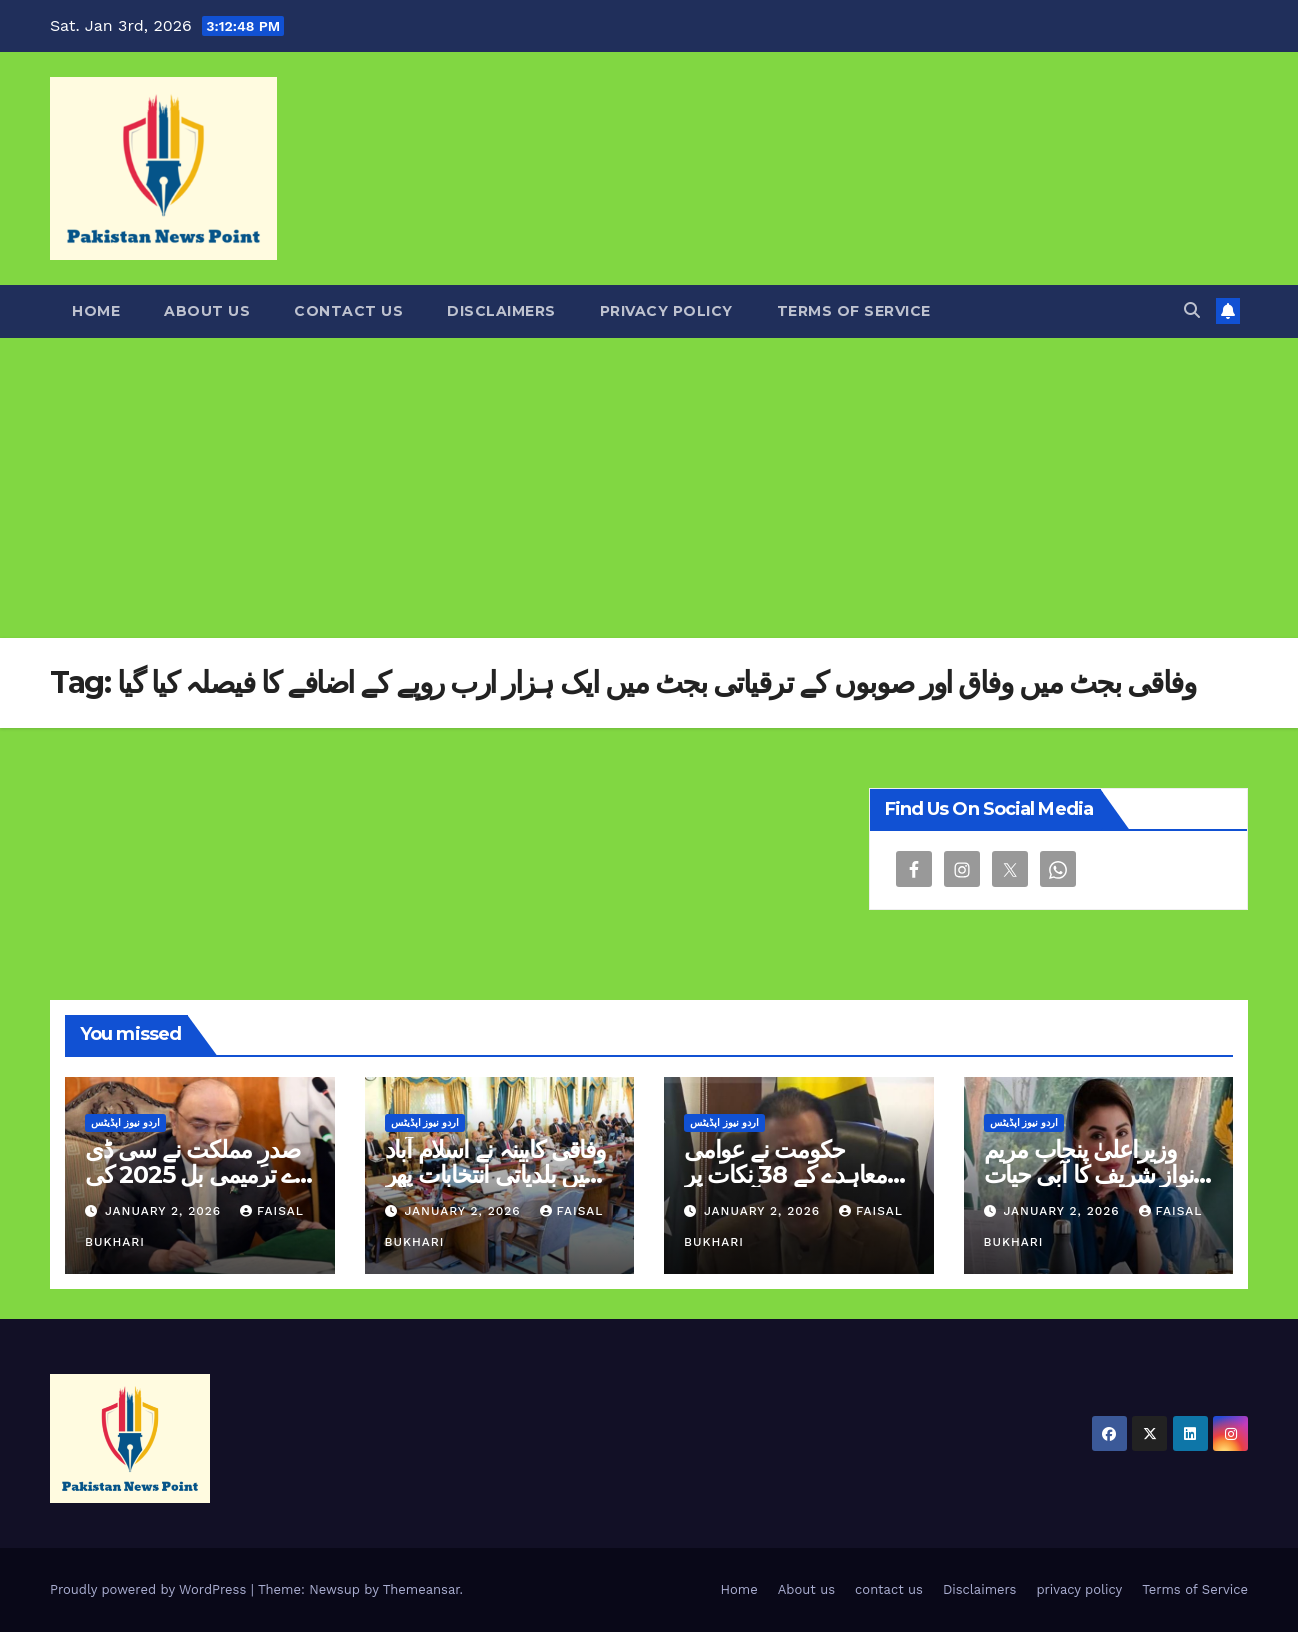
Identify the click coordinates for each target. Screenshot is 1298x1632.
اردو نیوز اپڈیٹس (125, 1122)
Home (96, 311)
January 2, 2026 (165, 1211)
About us (207, 311)
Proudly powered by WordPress (150, 1589)
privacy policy (666, 311)
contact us (348, 311)
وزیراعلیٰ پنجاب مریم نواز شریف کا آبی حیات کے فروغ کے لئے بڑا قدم (1089, 1174)
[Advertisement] (649, 488)
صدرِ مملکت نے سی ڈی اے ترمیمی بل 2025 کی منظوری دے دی (192, 1174)
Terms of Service (854, 311)
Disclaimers (501, 311)
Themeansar (421, 1589)
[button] (1192, 310)
